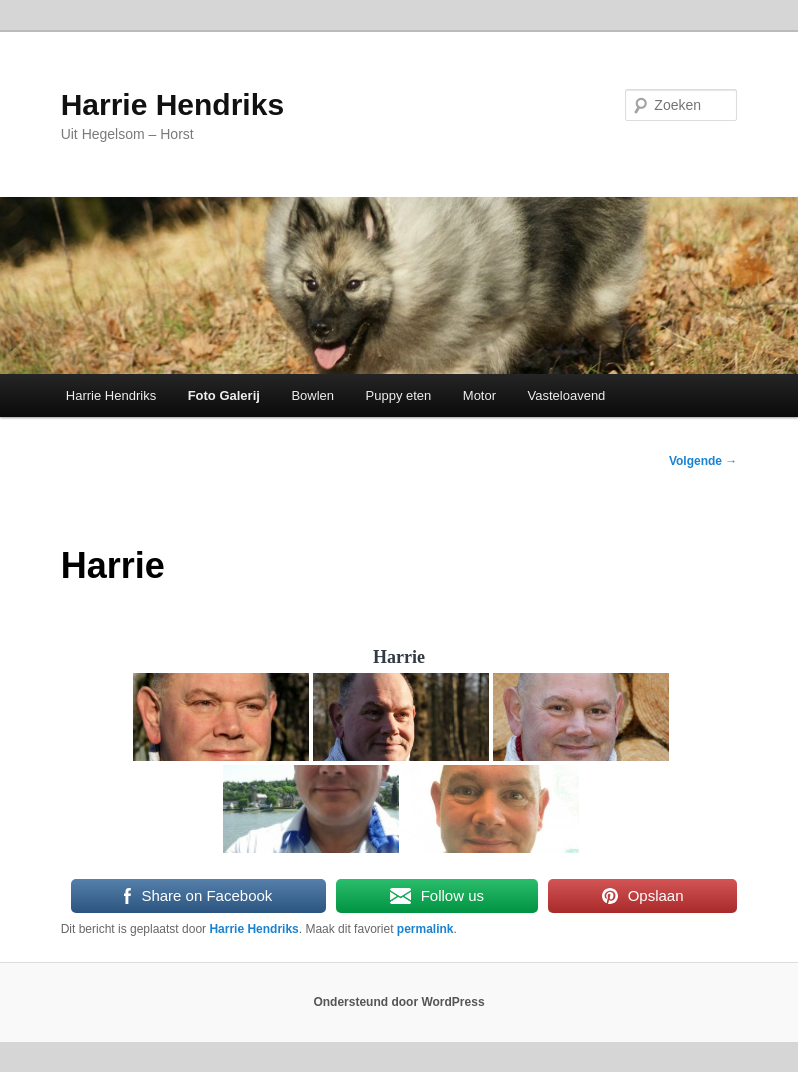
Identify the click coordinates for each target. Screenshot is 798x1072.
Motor (479, 395)
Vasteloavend (567, 395)
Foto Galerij (224, 395)
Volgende (703, 461)
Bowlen (312, 395)
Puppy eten (399, 395)
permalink (425, 929)
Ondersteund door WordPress (398, 1002)
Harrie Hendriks (172, 104)
